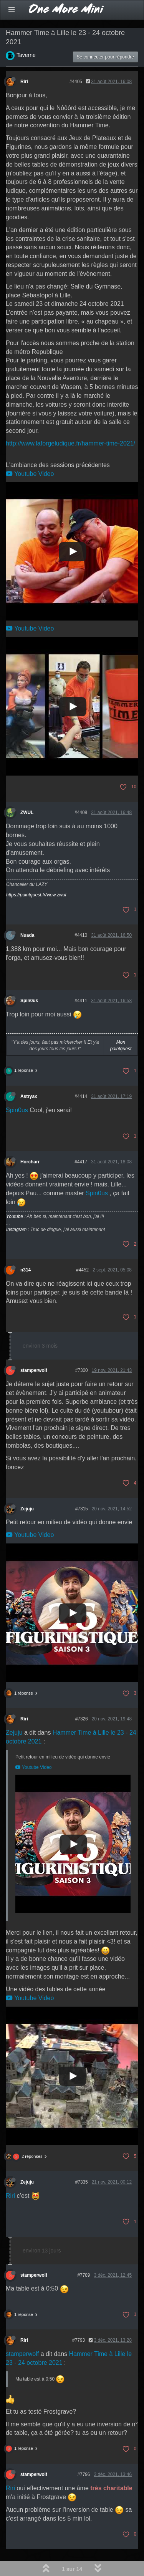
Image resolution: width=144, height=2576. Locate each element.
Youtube (14, 1216)
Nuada (27, 935)
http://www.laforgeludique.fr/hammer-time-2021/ (70, 443)
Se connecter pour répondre (105, 57)
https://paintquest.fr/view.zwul (36, 895)
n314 (25, 1270)
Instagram (16, 1229)
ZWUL (26, 812)
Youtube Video (30, 473)
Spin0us (29, 1000)
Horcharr (30, 1162)
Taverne (26, 55)
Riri (24, 81)
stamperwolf (33, 1370)
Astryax (28, 1096)
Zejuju (27, 1509)
